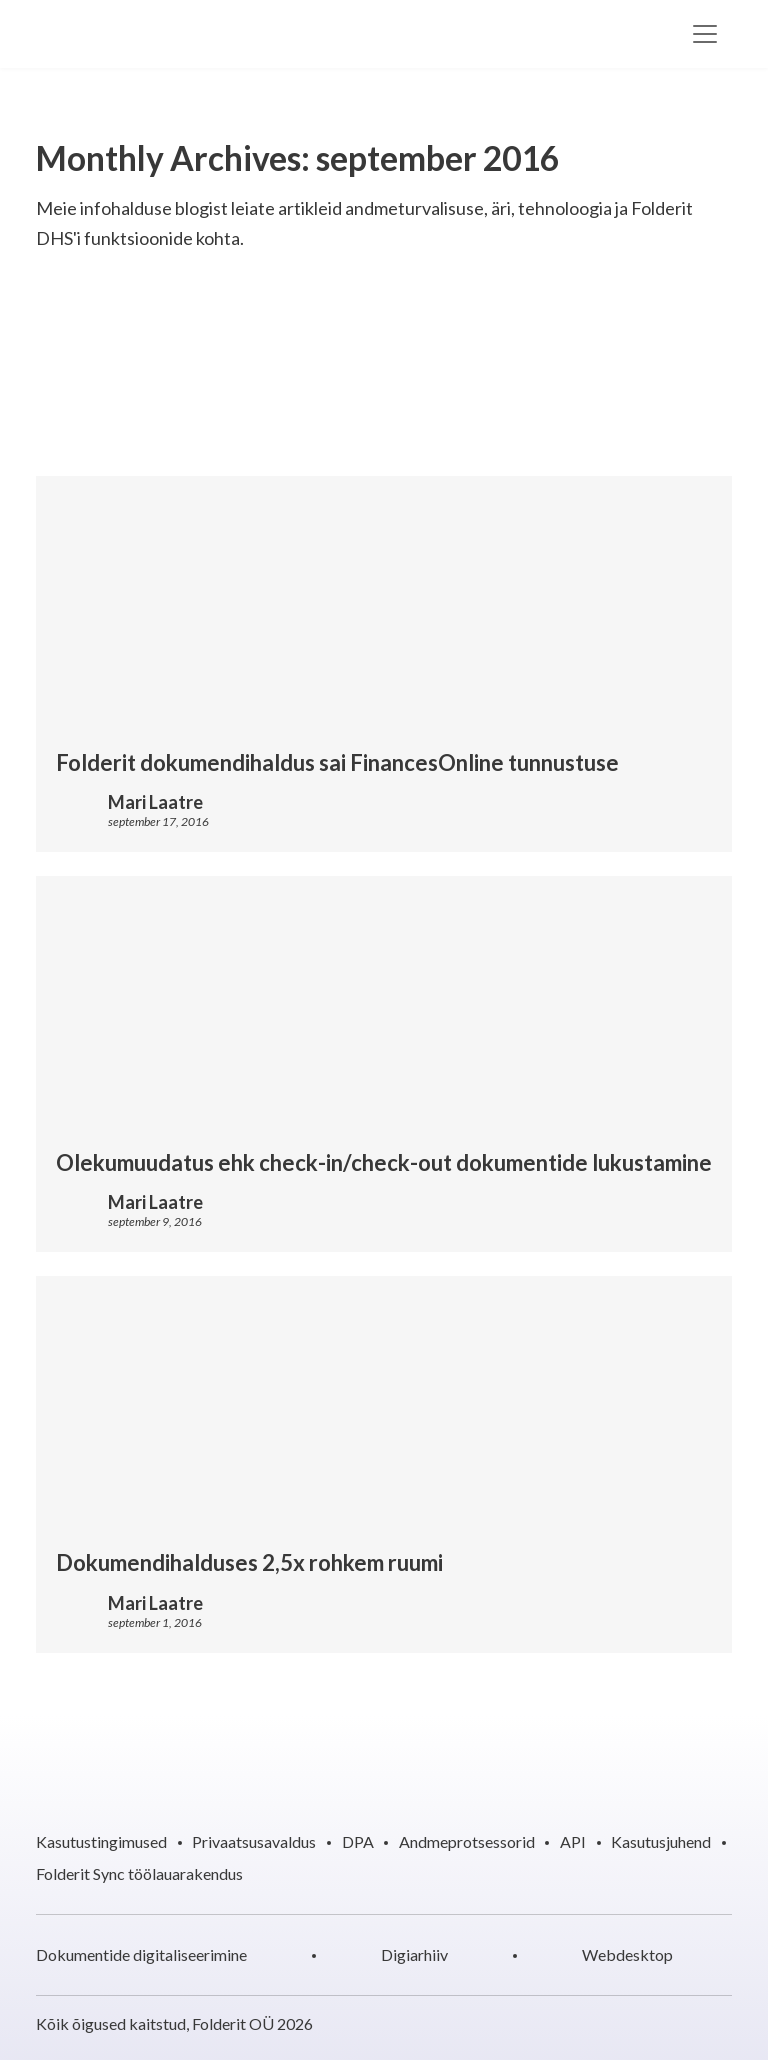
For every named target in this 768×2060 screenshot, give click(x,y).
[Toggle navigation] (705, 34)
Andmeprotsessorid (467, 1841)
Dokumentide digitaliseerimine (141, 1954)
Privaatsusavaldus (254, 1841)
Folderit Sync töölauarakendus (139, 1873)
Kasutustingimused (101, 1841)
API (573, 1841)
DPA (358, 1841)
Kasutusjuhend (661, 1841)
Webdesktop (627, 1954)
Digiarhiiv (414, 1954)
